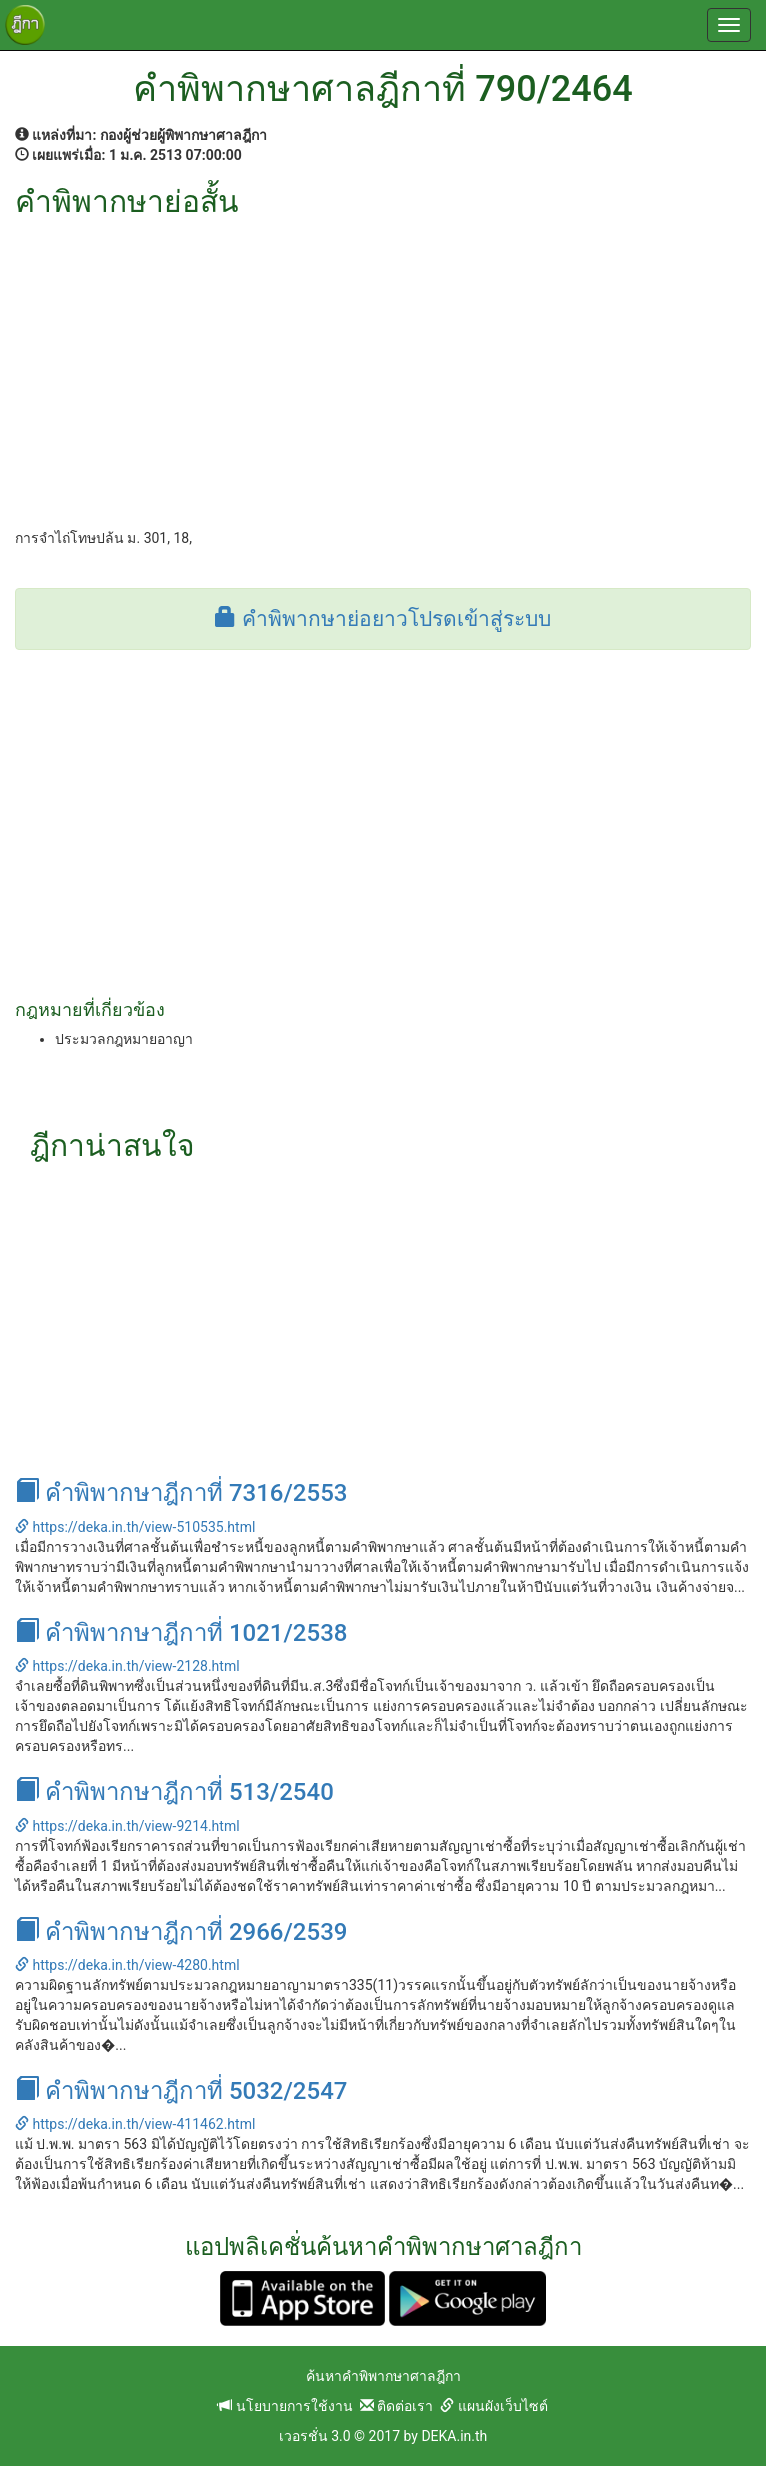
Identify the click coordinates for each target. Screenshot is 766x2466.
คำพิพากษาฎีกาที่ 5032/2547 (181, 2091)
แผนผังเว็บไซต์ (493, 2406)
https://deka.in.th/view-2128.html (127, 1666)
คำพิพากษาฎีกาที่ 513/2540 (174, 1792)
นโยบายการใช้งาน (285, 2406)
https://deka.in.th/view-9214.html (127, 1826)
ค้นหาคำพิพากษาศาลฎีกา (383, 2376)
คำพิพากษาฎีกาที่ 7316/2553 (181, 1493)
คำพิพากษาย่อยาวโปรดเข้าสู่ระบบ (382, 619)
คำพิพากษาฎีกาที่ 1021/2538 (181, 1633)
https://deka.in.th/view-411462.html (135, 2124)
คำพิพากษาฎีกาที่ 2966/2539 (181, 1932)
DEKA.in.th (454, 2436)
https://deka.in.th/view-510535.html (135, 1527)
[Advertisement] (383, 368)
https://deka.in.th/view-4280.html (127, 1965)
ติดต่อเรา (396, 2406)
